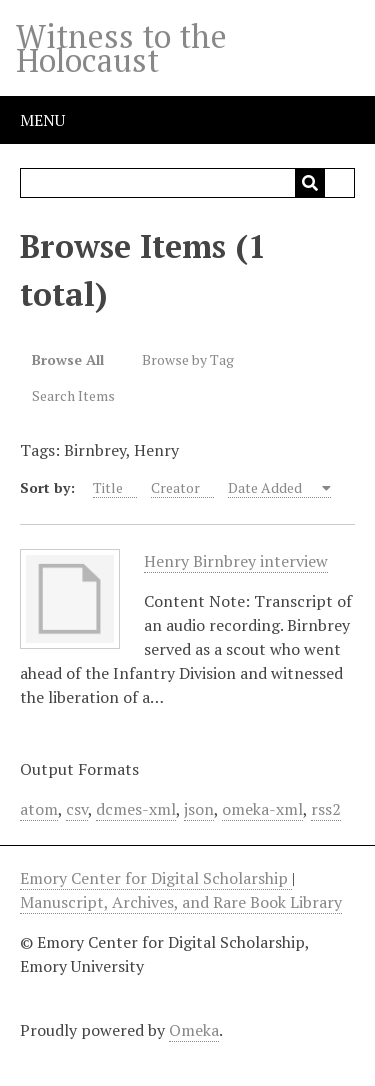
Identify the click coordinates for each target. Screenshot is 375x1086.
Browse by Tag (188, 359)
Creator (175, 487)
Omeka (194, 1030)
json (199, 809)
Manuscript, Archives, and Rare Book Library (181, 902)
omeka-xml (262, 809)
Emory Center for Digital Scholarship (156, 878)
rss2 (326, 809)
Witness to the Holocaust (121, 48)
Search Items (73, 395)
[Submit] (310, 183)
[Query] (188, 183)
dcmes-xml (136, 809)
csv (77, 809)
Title (108, 487)
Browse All (68, 359)
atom (39, 809)
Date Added (266, 487)
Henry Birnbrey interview (236, 561)
